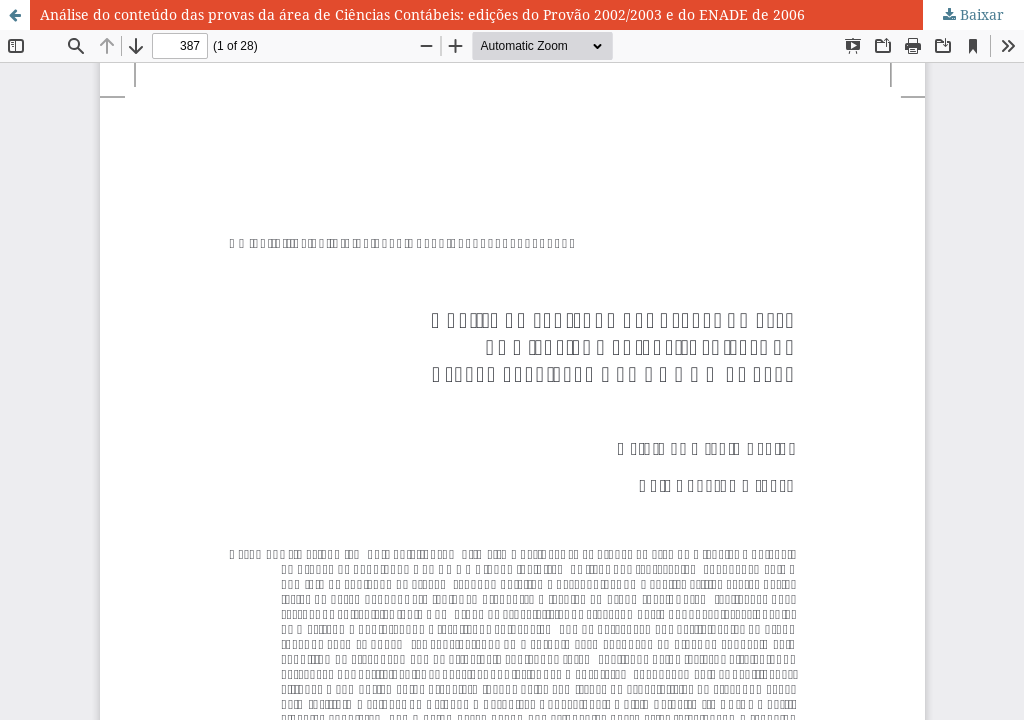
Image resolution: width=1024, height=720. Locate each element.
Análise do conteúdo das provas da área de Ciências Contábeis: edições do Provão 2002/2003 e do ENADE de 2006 (422, 14)
